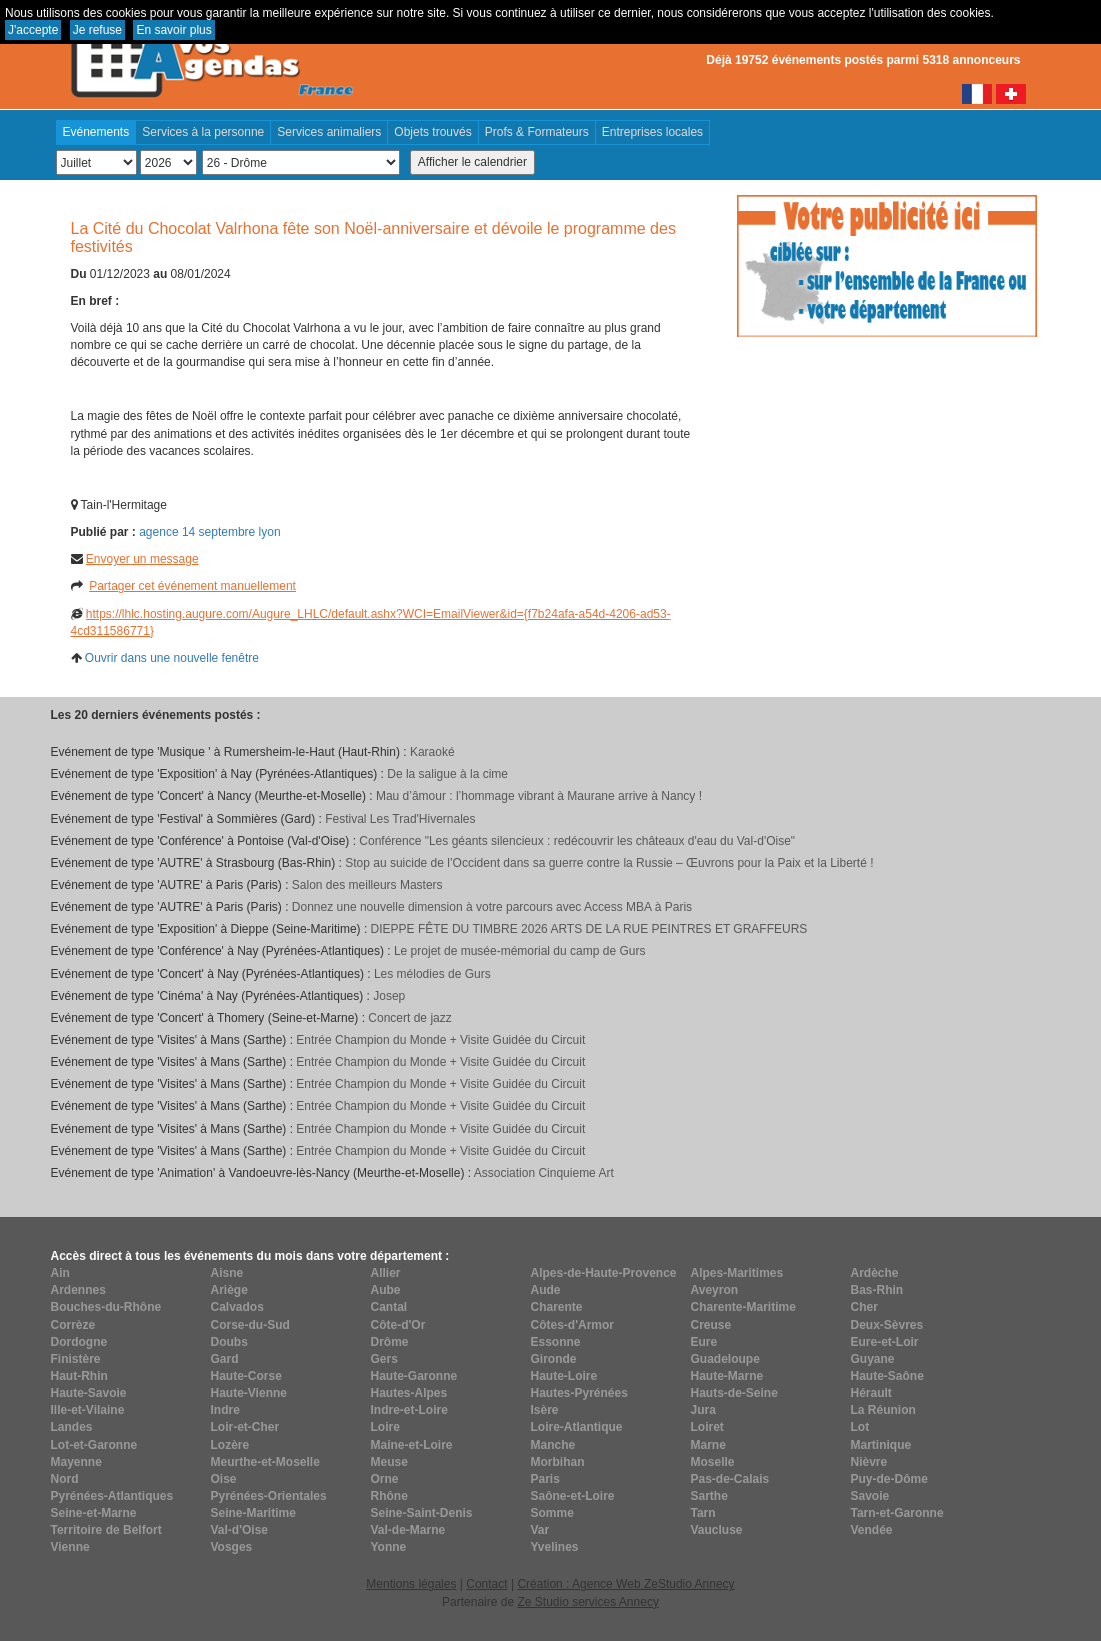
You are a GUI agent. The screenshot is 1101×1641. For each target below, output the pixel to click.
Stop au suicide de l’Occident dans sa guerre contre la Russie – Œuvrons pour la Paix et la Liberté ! (609, 863)
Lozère (230, 1445)
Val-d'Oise (240, 1530)
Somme (552, 1513)
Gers (384, 1359)
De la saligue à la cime (447, 774)
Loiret (707, 1427)
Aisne (227, 1273)
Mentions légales (411, 1584)
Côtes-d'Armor (573, 1325)
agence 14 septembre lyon (209, 532)
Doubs (229, 1342)
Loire (385, 1427)
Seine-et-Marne (94, 1513)
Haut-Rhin (79, 1376)
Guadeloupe (725, 1359)
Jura (703, 1410)
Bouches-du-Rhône (106, 1307)
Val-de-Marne (408, 1530)
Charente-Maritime (743, 1307)
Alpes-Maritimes (737, 1273)
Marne (708, 1445)
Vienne (70, 1547)
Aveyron (715, 1290)
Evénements (96, 132)
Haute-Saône (887, 1376)
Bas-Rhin (877, 1290)
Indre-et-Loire (409, 1410)
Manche (553, 1445)
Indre (225, 1410)
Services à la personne (203, 132)
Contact (486, 1584)
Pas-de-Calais (730, 1479)
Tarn (703, 1513)
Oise (224, 1479)
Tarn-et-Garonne (897, 1513)
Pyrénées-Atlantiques (112, 1496)
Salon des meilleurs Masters (367, 885)
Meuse (389, 1462)
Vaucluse (717, 1530)
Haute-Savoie (89, 1393)
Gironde (554, 1359)
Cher (864, 1307)
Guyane (873, 1359)
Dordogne (79, 1342)
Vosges (232, 1547)
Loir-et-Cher (245, 1427)
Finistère (76, 1359)
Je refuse (97, 30)
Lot (860, 1427)
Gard (225, 1359)
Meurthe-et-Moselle (265, 1462)
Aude (546, 1290)
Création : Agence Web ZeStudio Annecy (625, 1584)
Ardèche (875, 1273)
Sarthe (709, 1496)
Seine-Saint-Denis (422, 1513)
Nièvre (869, 1462)
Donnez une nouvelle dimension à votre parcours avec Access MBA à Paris (492, 907)
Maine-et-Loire (412, 1445)
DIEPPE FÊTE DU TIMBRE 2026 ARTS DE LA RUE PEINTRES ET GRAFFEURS (589, 929)
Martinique (881, 1445)
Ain (60, 1273)
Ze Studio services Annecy (587, 1602)
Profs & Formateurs (537, 132)
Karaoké (432, 752)
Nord (65, 1479)
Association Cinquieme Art (544, 1173)
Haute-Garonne (414, 1376)
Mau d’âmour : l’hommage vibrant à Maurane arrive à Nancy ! (539, 796)
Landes (72, 1427)
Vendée (872, 1530)
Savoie (870, 1496)
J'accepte (33, 30)
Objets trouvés (432, 132)
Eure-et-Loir (885, 1342)
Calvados (237, 1307)
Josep (389, 996)
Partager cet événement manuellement (192, 586)
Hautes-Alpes (409, 1393)
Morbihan (558, 1462)
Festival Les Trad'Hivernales (400, 819)
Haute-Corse (246, 1376)
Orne (385, 1479)
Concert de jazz (409, 1018)
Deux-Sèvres (887, 1325)
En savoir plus (173, 30)
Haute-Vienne (249, 1393)
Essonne (556, 1342)
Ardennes (78, 1290)
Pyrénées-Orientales (269, 1496)
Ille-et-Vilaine (88, 1410)
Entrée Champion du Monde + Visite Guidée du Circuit (440, 1040)
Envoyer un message (142, 559)
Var (540, 1530)
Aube (386, 1290)
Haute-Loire (564, 1376)
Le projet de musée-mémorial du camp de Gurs (519, 951)
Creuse (711, 1325)
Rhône (389, 1496)
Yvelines (555, 1547)
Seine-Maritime (253, 1513)
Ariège (229, 1290)
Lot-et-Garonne (94, 1445)
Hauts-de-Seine (734, 1393)
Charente (557, 1307)
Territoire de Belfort (106, 1530)
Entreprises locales (652, 132)
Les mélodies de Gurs (432, 974)
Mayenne (76, 1462)
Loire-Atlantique (577, 1427)
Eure (704, 1342)
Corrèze (73, 1325)
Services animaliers (329, 132)
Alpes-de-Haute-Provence (604, 1273)
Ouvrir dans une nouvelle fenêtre (172, 658)
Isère (545, 1410)
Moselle (713, 1462)
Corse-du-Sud (250, 1325)
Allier (386, 1273)
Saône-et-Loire (573, 1496)
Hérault (871, 1393)
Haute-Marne (727, 1376)
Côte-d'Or (398, 1325)
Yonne (389, 1547)
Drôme (390, 1342)
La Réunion (883, 1410)
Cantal (389, 1307)
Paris (545, 1479)
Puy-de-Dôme (889, 1479)
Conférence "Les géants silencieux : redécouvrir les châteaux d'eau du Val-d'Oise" (577, 841)
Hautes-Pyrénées (579, 1393)
